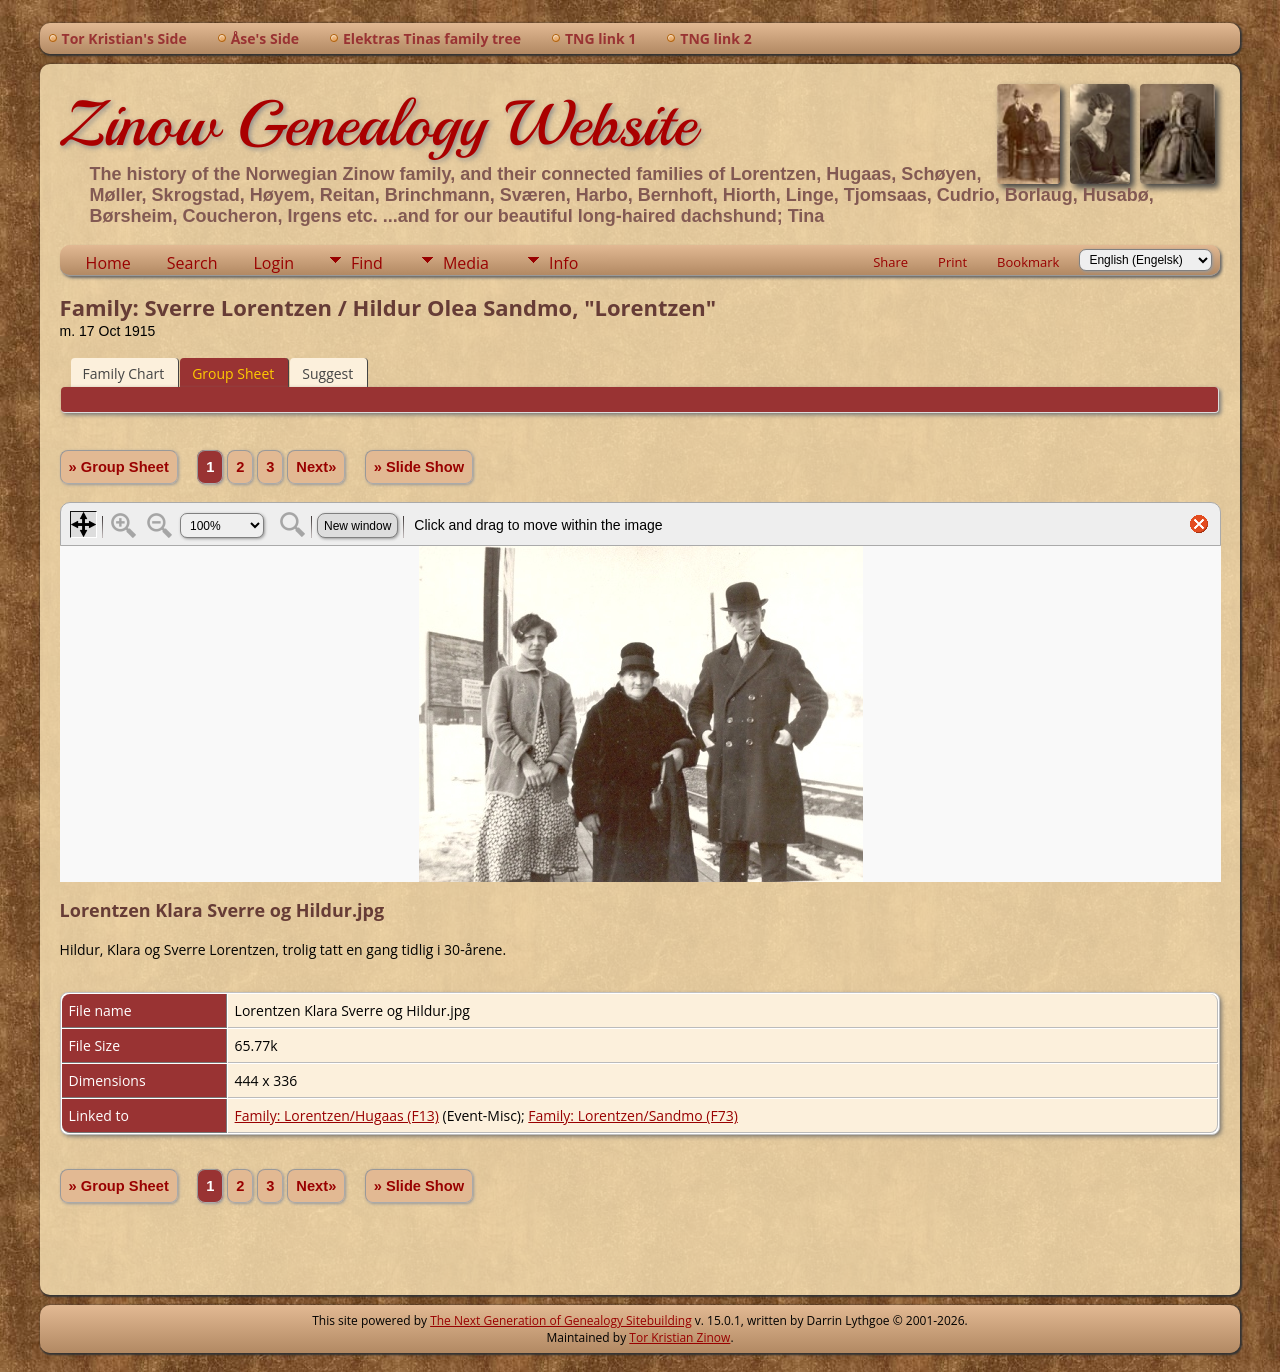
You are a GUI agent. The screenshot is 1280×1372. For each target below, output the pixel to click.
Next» (316, 467)
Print (952, 262)
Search (192, 263)
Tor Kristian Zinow (679, 1337)
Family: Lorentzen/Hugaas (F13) (337, 1115)
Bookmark (1028, 262)
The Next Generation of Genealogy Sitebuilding (561, 1320)
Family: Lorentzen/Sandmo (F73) (633, 1115)
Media (466, 263)
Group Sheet (233, 373)
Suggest (327, 373)
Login (273, 263)
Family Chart (124, 373)
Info (563, 263)
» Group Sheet (119, 467)
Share (890, 262)
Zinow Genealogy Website (378, 124)
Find (367, 263)
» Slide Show (419, 467)
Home (108, 263)
